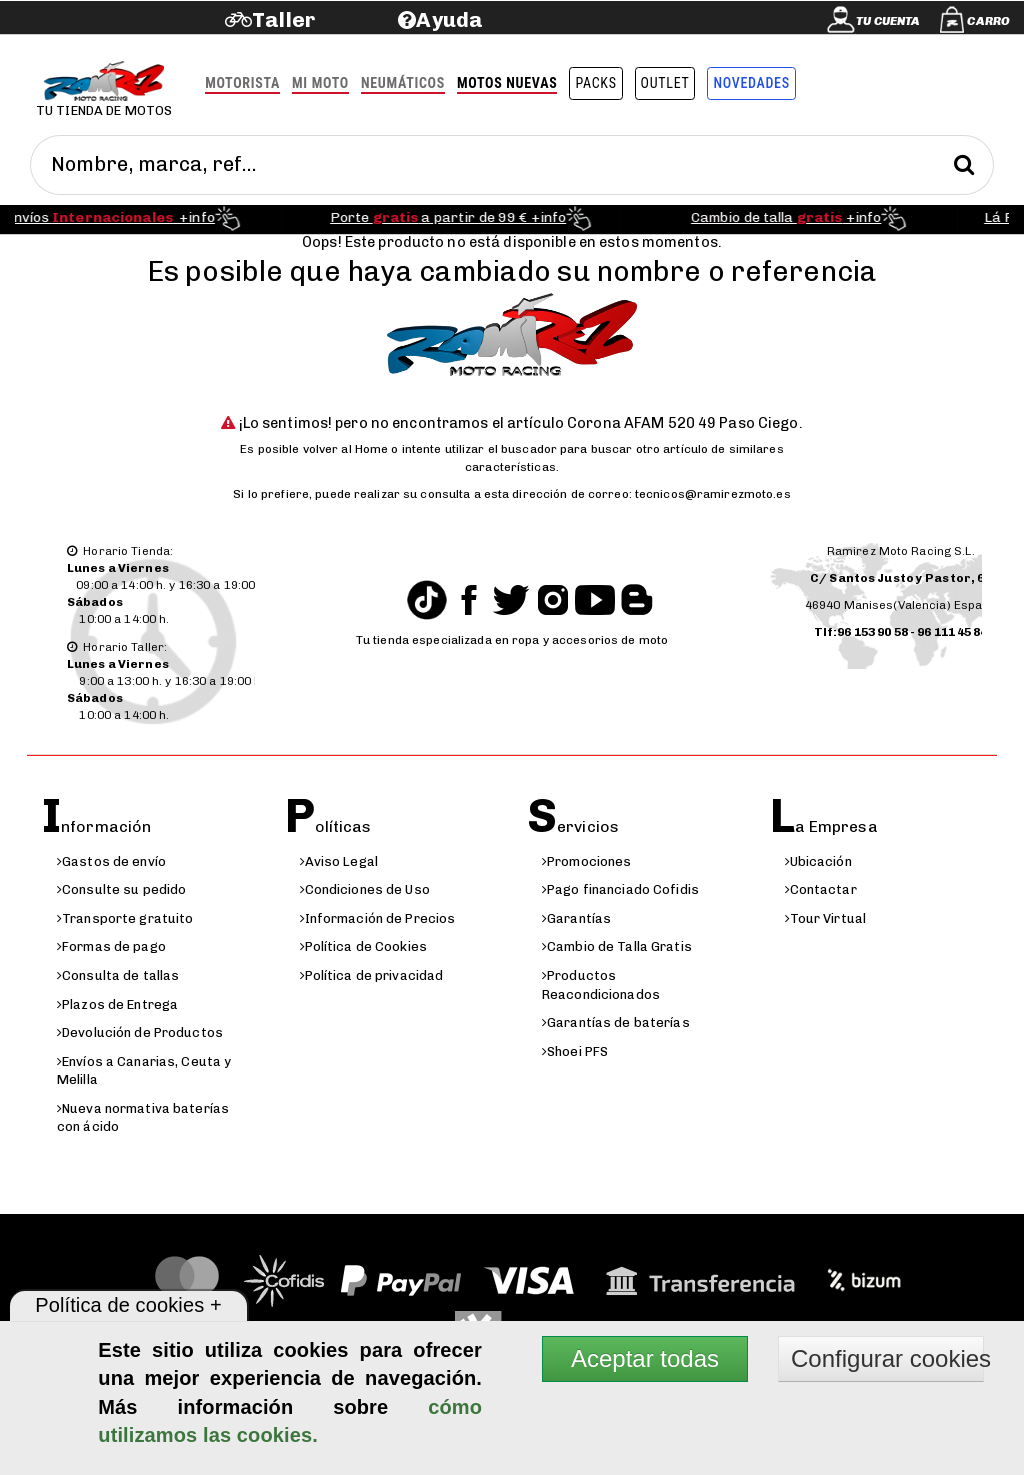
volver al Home (346, 449)
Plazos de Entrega (117, 1004)
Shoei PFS (575, 1051)
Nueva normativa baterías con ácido (143, 1118)
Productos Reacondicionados (601, 985)
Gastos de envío (111, 861)
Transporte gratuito (125, 918)
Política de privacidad (372, 975)
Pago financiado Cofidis (620, 889)
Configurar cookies (887, 1358)
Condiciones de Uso (365, 889)
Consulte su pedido (121, 889)
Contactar (821, 889)
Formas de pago (111, 946)
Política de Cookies (363, 946)
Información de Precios (378, 918)
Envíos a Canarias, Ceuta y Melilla (144, 1071)
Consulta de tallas (118, 975)
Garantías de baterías (616, 1022)
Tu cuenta (888, 21)
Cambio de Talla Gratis (617, 946)
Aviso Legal (339, 861)
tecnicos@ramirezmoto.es (713, 494)
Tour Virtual (826, 918)
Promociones (586, 861)
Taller (283, 19)
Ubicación (818, 861)
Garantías (576, 918)
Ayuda (449, 19)
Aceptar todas (645, 1358)
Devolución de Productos (140, 1032)
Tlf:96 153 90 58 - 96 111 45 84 (901, 632)
